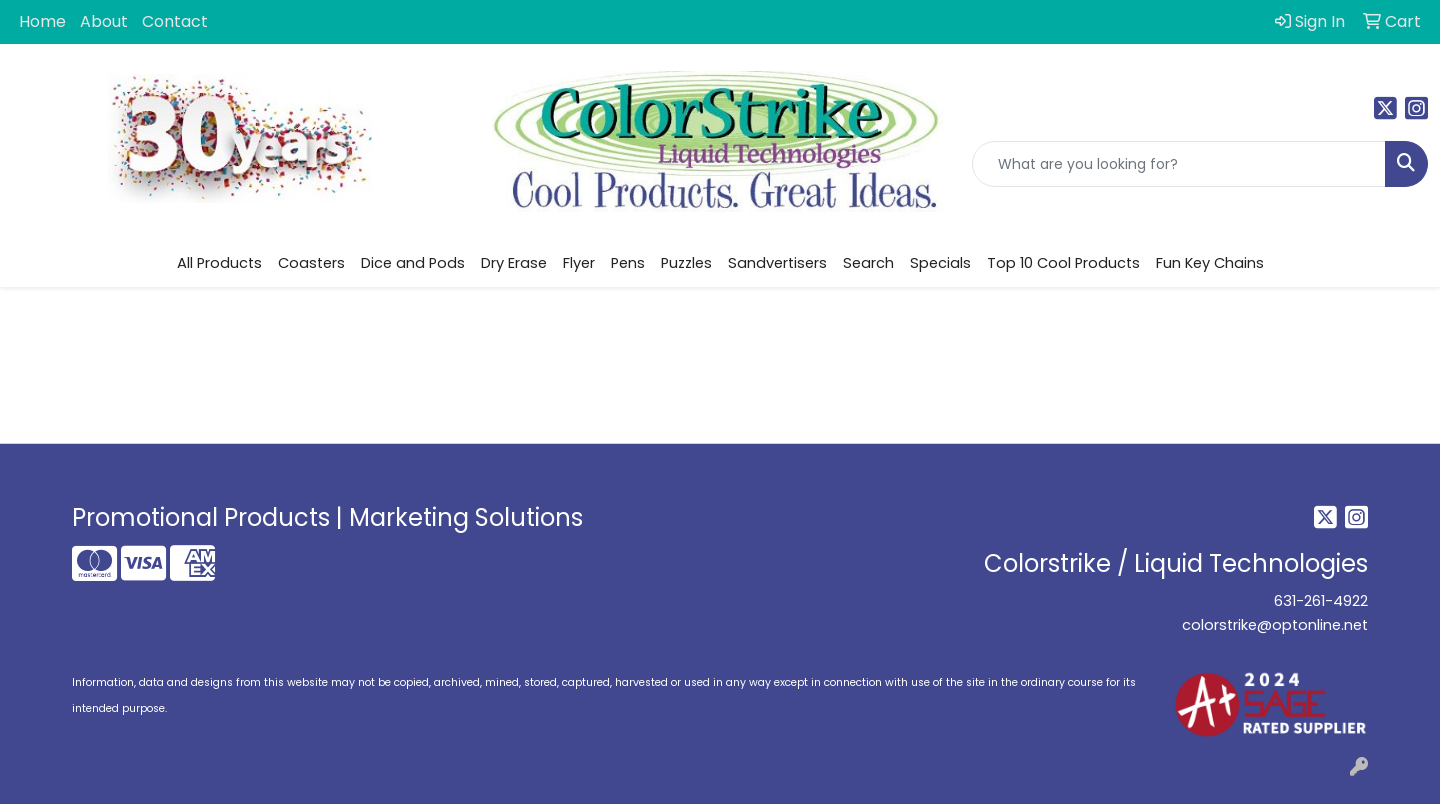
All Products (219, 263)
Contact (175, 21)
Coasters (311, 263)
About (104, 21)
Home (42, 21)
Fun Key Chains (1210, 263)
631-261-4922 (1321, 601)
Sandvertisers (777, 263)
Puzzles (686, 263)
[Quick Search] (1179, 164)
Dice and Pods (413, 263)
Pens (628, 263)
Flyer (579, 263)
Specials (940, 263)
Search (868, 263)
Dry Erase (514, 263)
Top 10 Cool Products (1063, 263)
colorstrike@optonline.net (1275, 625)
